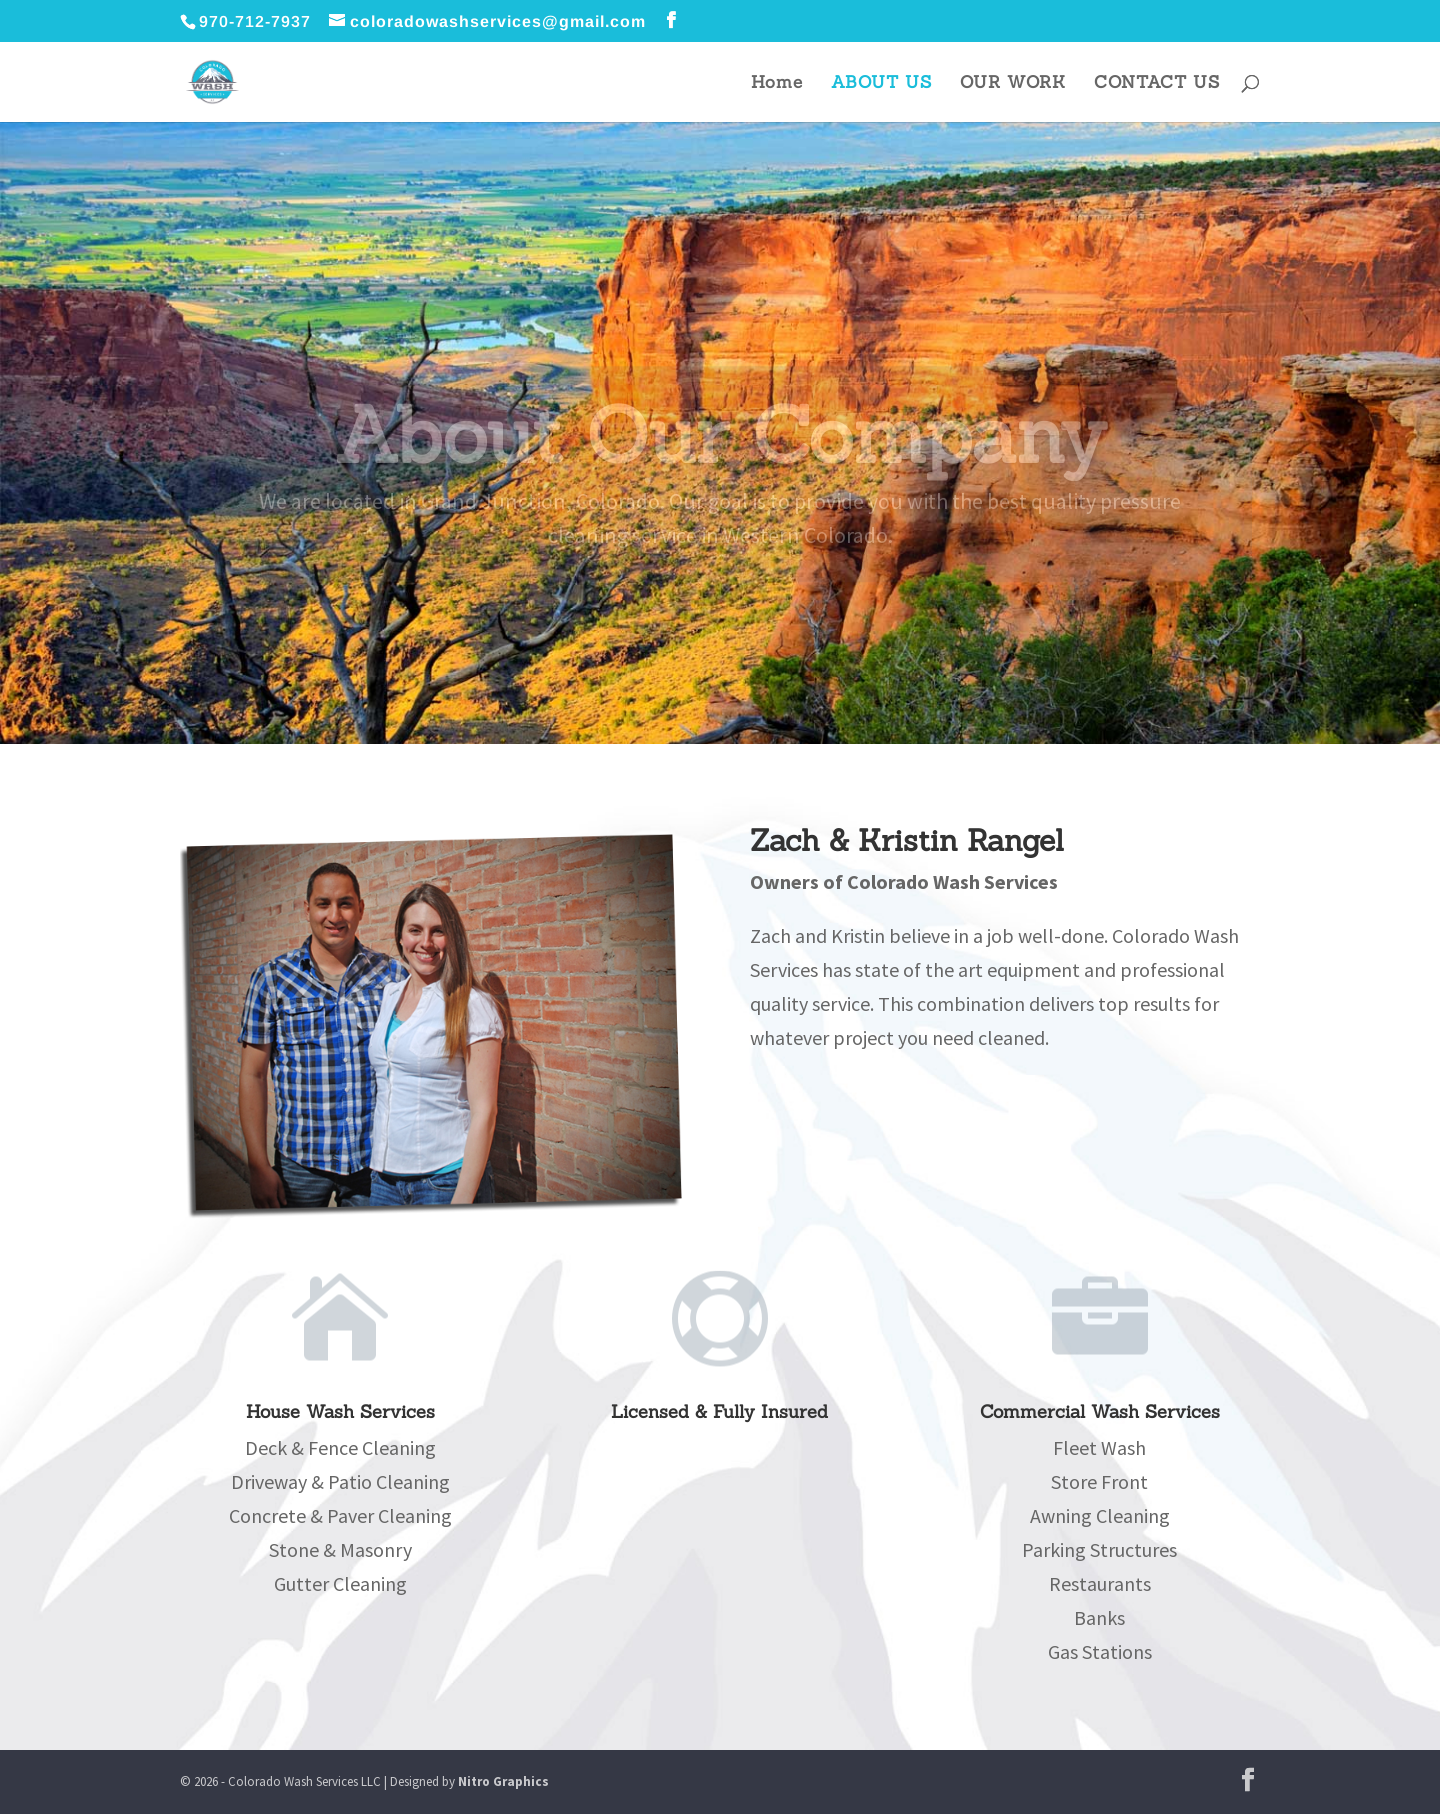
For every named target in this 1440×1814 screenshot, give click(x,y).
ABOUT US (881, 84)
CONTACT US (1157, 84)
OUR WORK (1013, 84)
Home (777, 84)
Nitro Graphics (503, 1781)
